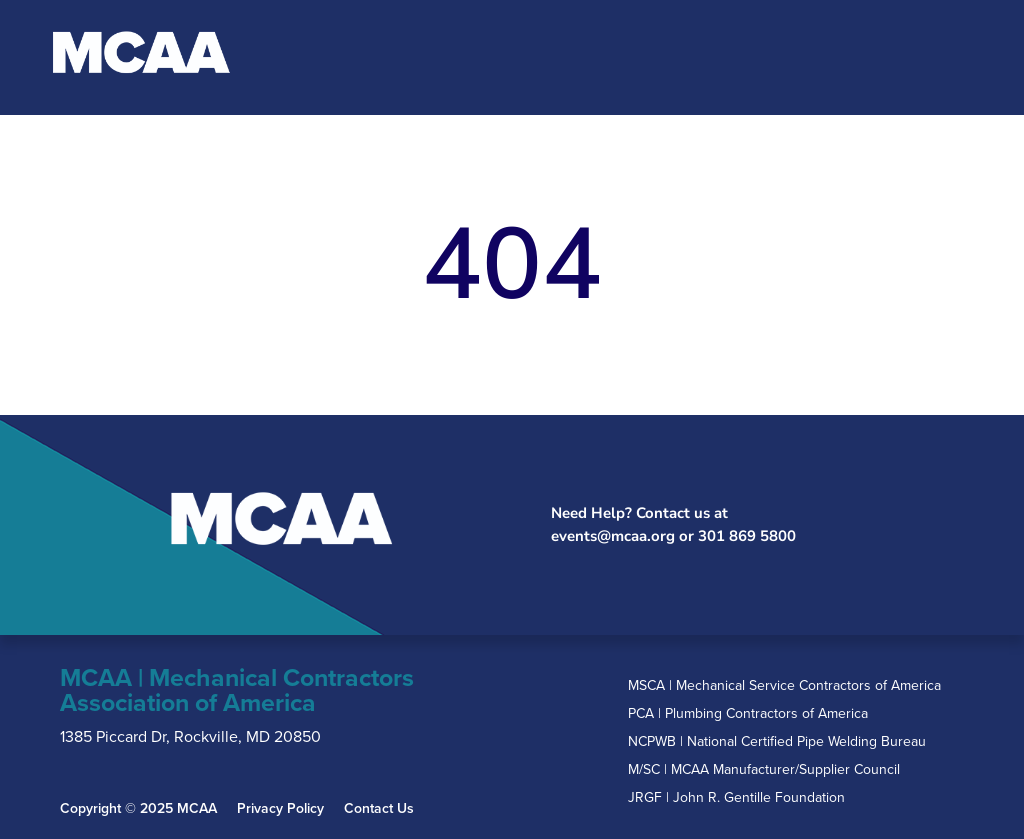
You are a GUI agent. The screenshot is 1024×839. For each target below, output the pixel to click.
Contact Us (379, 809)
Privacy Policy (280, 809)
